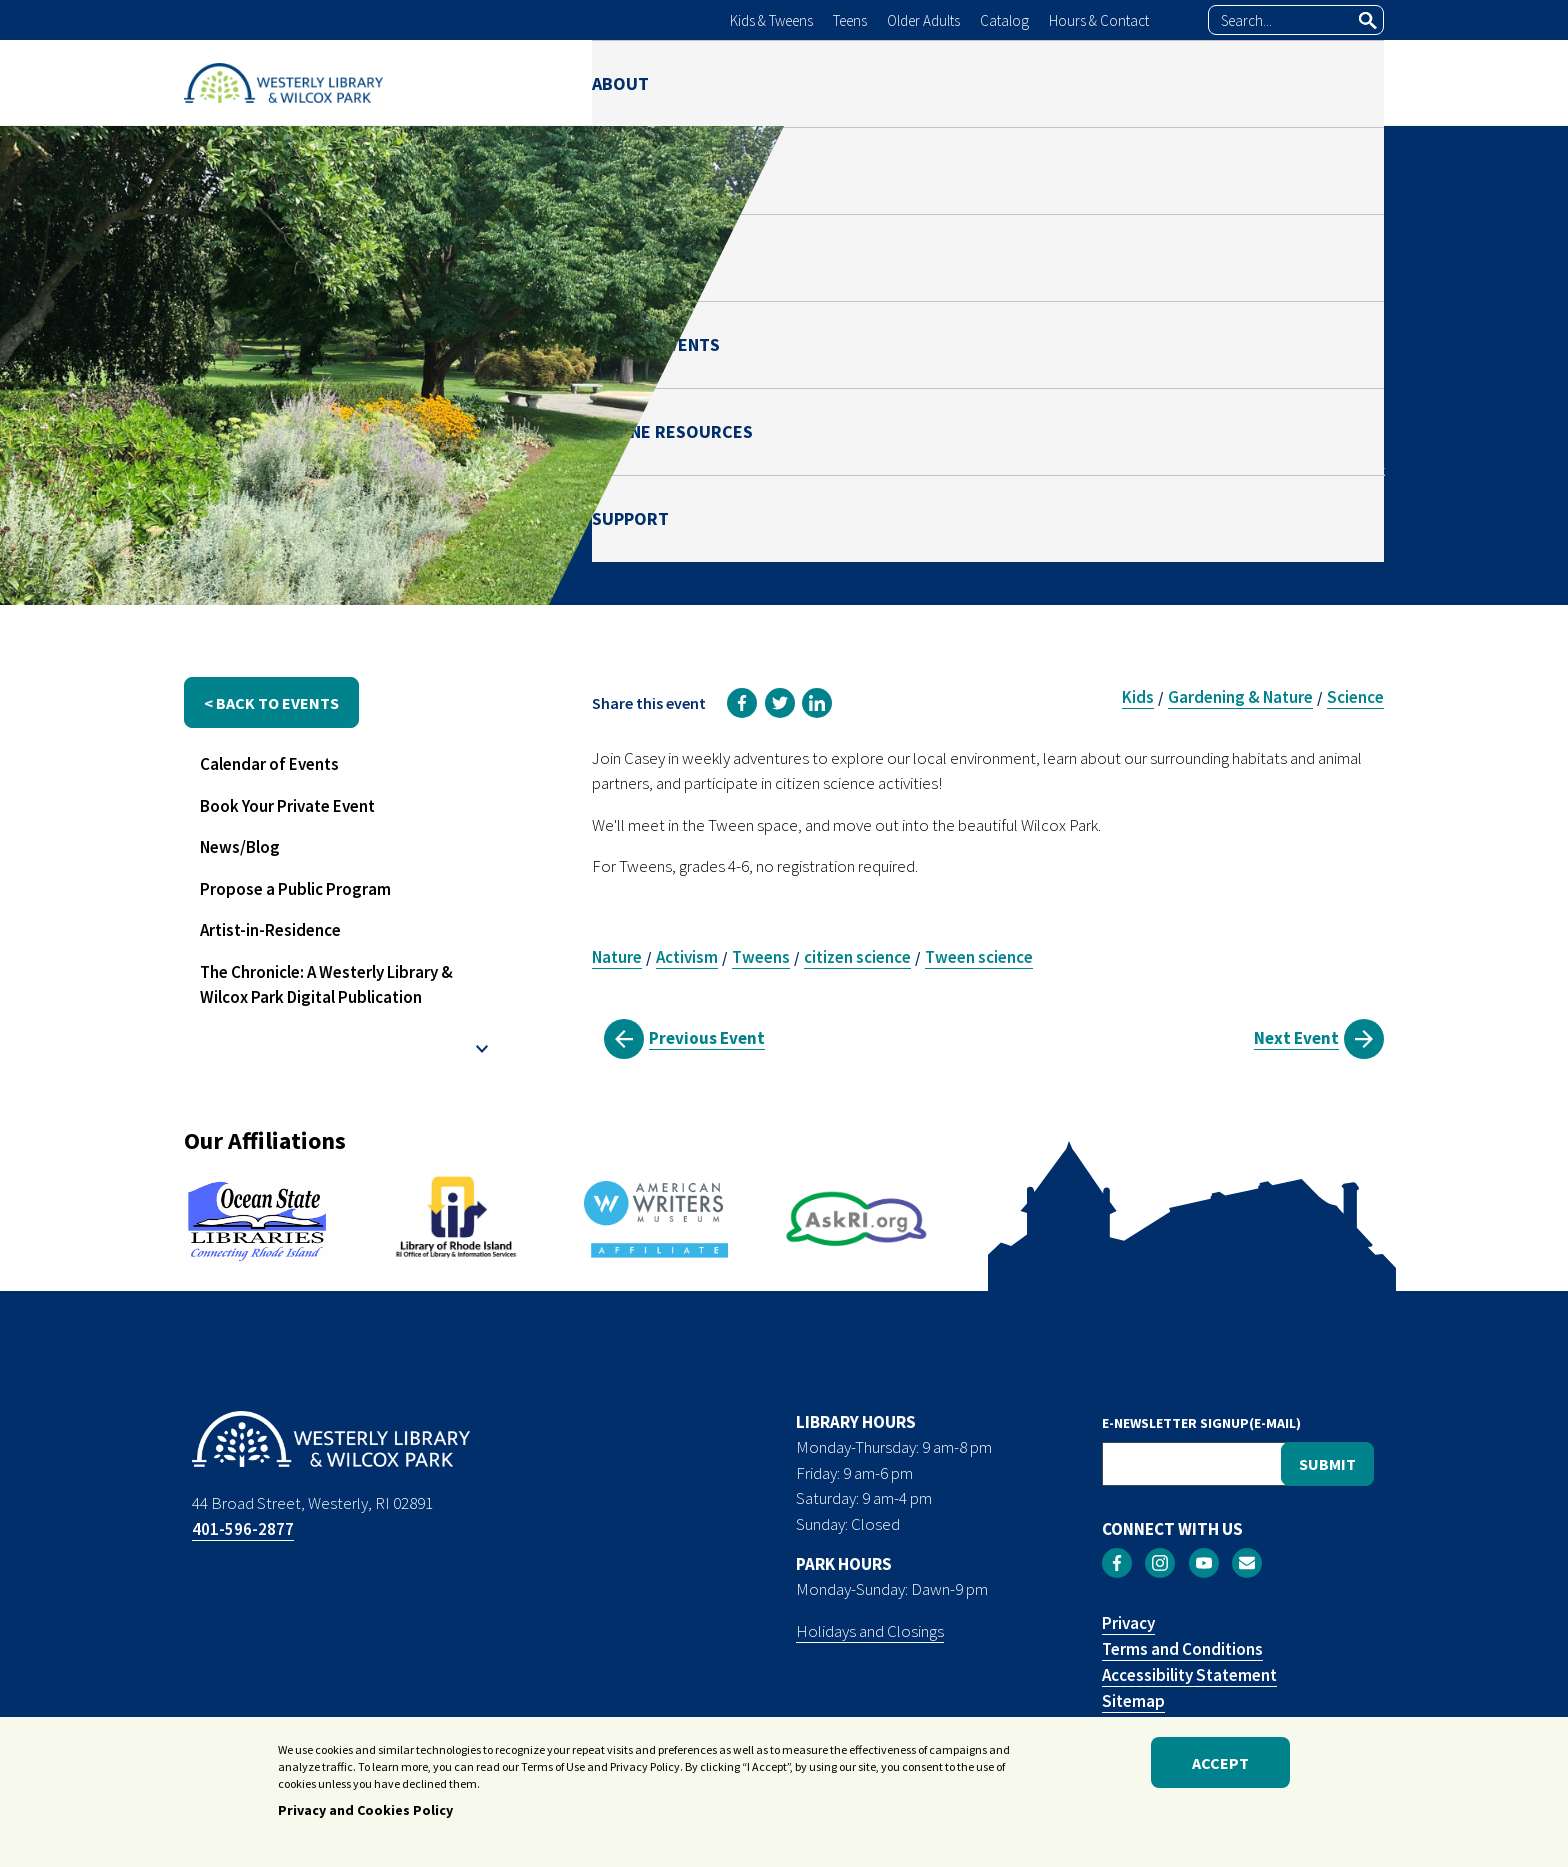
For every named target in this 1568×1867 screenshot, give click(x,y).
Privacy (1128, 1623)
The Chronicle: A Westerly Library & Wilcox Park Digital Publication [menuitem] (326, 985)
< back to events (271, 703)
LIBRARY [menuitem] (734, 82)
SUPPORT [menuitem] (1345, 82)
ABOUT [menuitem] (620, 82)
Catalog (1004, 20)
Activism (687, 957)
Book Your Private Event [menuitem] (287, 806)
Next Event (1296, 1038)
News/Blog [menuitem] (240, 847)
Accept (1220, 1763)
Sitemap (1133, 1701)
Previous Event (707, 1038)
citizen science (857, 957)
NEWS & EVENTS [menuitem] (977, 82)
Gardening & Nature (1240, 697)
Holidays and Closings (870, 1631)
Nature (617, 957)
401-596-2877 (243, 1529)
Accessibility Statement (1189, 1675)
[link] (742, 703)
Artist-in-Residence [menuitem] (270, 930)
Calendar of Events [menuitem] (269, 764)
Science (1355, 697)
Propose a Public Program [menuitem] (295, 889)
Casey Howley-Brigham (1263, 417)
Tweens (761, 957)
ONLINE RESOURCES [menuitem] (1174, 82)
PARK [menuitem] (840, 82)
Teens (850, 20)
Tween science (979, 957)
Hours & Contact (1099, 20)
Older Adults (923, 20)
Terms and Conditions (1182, 1649)
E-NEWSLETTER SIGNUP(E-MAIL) (1201, 1423)
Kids (1138, 697)
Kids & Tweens (771, 20)
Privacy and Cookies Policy (365, 1810)
